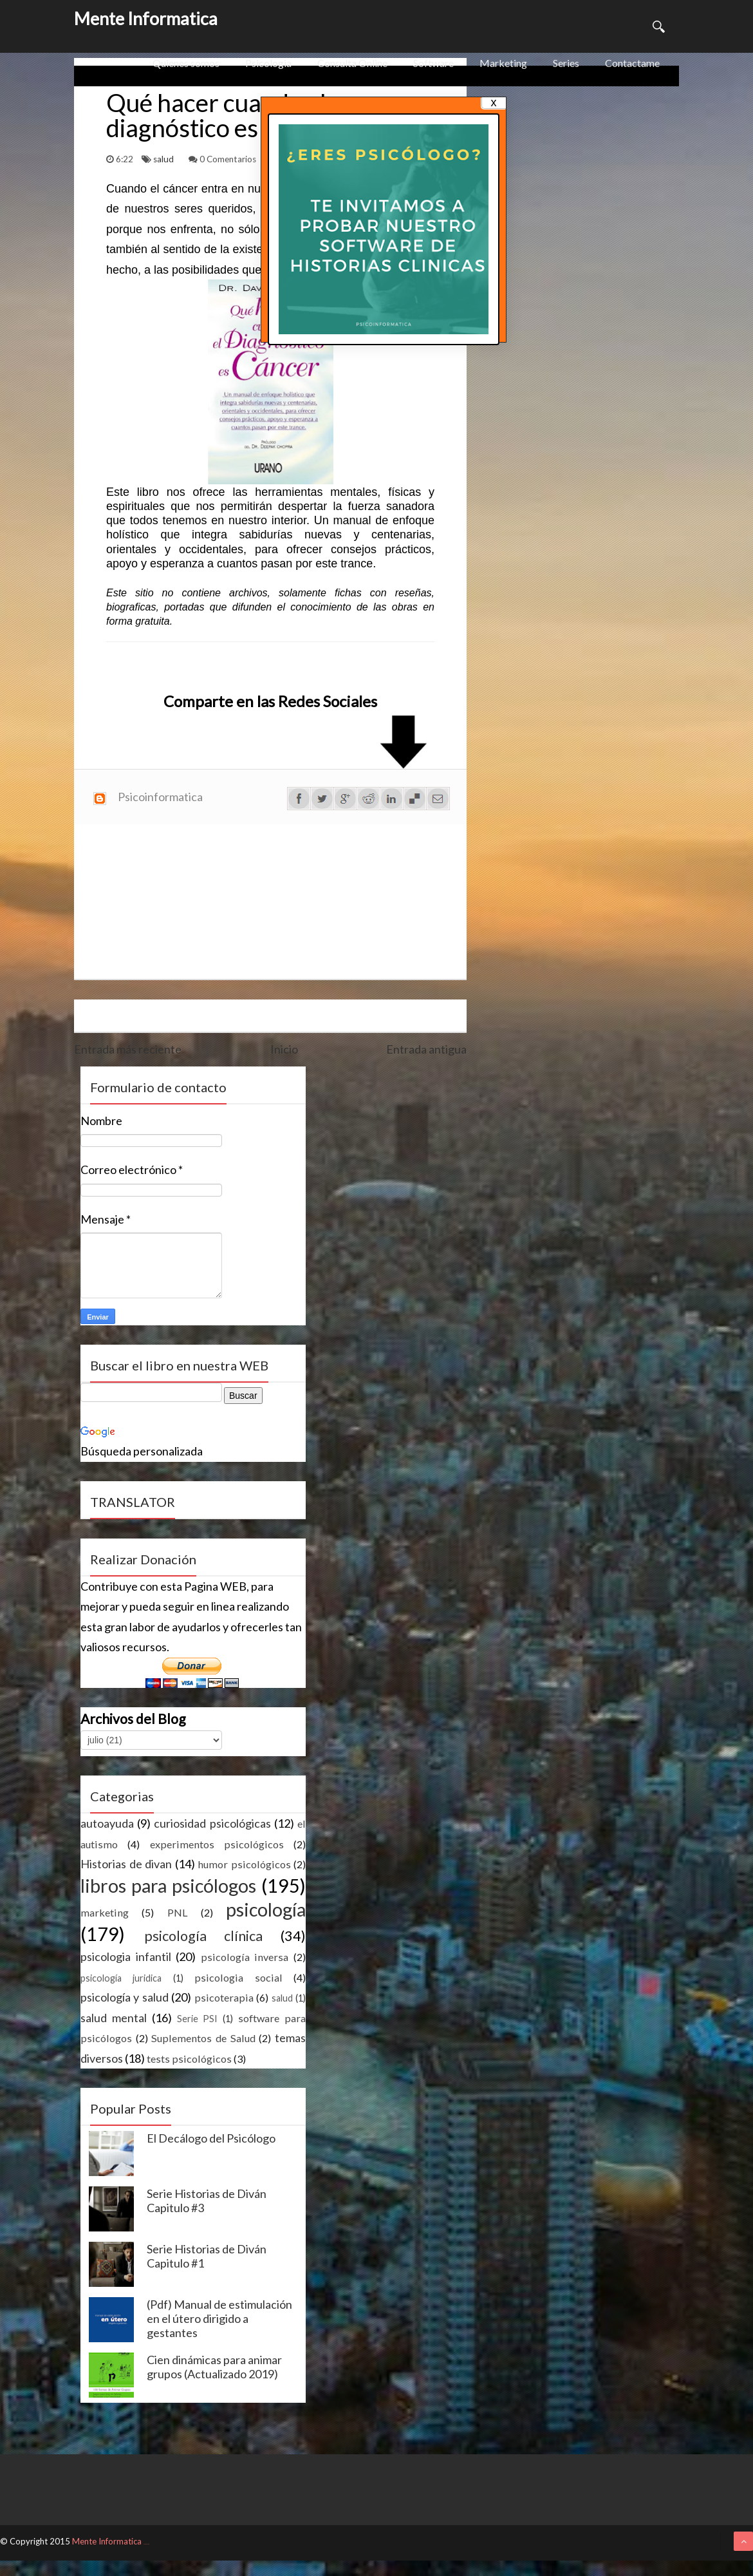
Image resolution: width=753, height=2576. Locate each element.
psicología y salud (124, 1997)
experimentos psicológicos (217, 1844)
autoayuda (107, 1823)
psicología (266, 1909)
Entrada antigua (426, 1049)
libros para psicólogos (168, 1886)
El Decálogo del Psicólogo (211, 2138)
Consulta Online (352, 63)
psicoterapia (224, 1997)
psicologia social (238, 1977)
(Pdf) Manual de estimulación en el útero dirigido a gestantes (219, 2318)
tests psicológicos (189, 2058)
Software (433, 63)
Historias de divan (126, 1864)
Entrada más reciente (127, 1049)
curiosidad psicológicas (212, 1823)
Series (566, 63)
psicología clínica (203, 1935)
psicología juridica (121, 1978)
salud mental (113, 2018)
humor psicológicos (244, 1864)
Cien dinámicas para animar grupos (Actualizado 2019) (214, 2367)
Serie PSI (197, 2018)
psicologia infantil (125, 1956)
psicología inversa (245, 1957)
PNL (177, 1912)
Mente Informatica (146, 18)
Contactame (632, 63)
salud (164, 159)
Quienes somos (186, 63)
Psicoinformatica (160, 797)
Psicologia (268, 63)
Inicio (284, 1049)
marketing (104, 1912)
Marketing (503, 63)
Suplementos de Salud (203, 2038)
